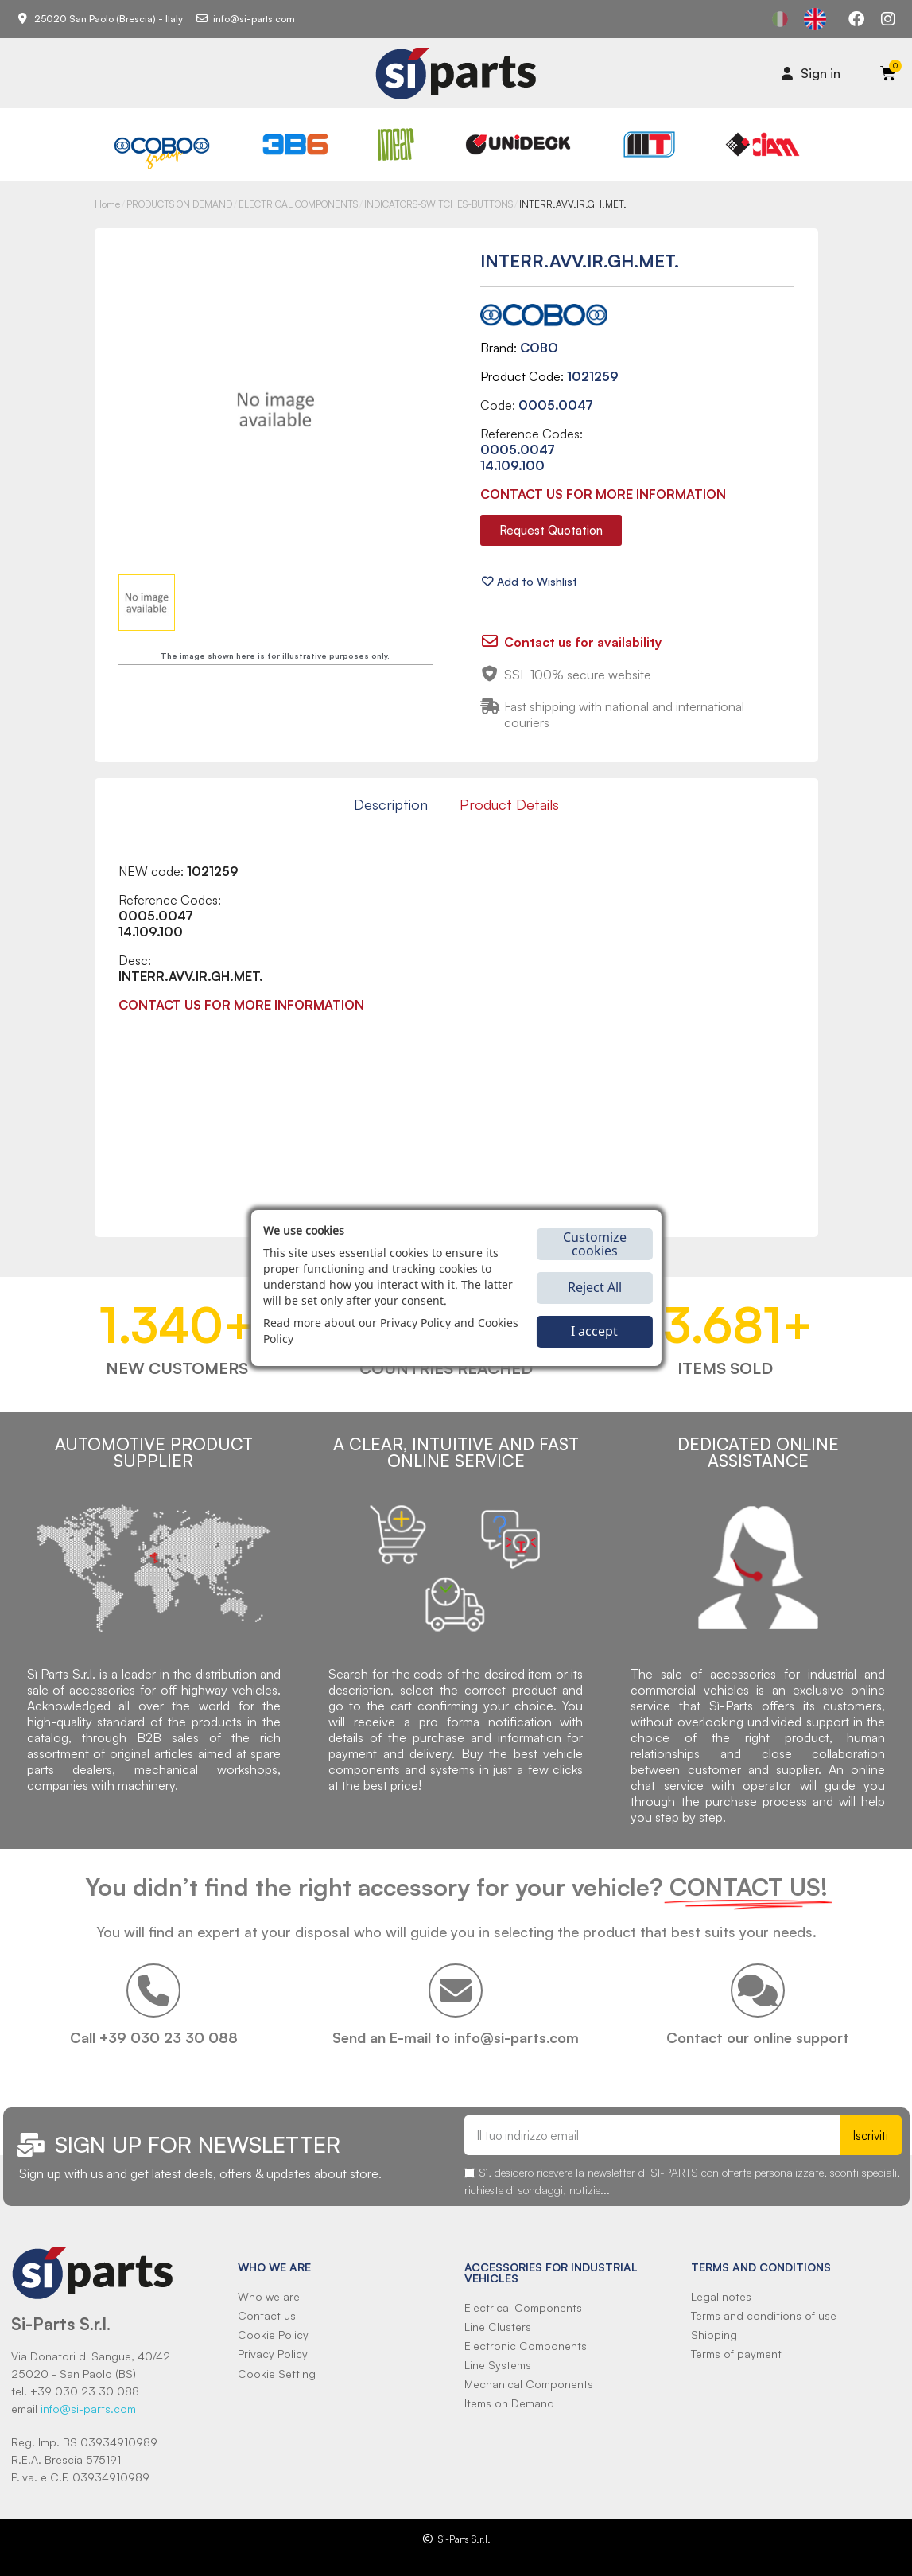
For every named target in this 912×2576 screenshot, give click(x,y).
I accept (594, 1331)
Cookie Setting (277, 2373)
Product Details (509, 804)
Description (391, 804)
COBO (539, 348)
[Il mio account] (811, 73)
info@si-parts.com (88, 2408)
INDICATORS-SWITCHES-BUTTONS (438, 204)
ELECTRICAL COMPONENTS (298, 204)
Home (107, 204)
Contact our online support (757, 2037)
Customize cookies (595, 1243)
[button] (551, 530)
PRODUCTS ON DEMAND (179, 204)
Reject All (595, 1287)
